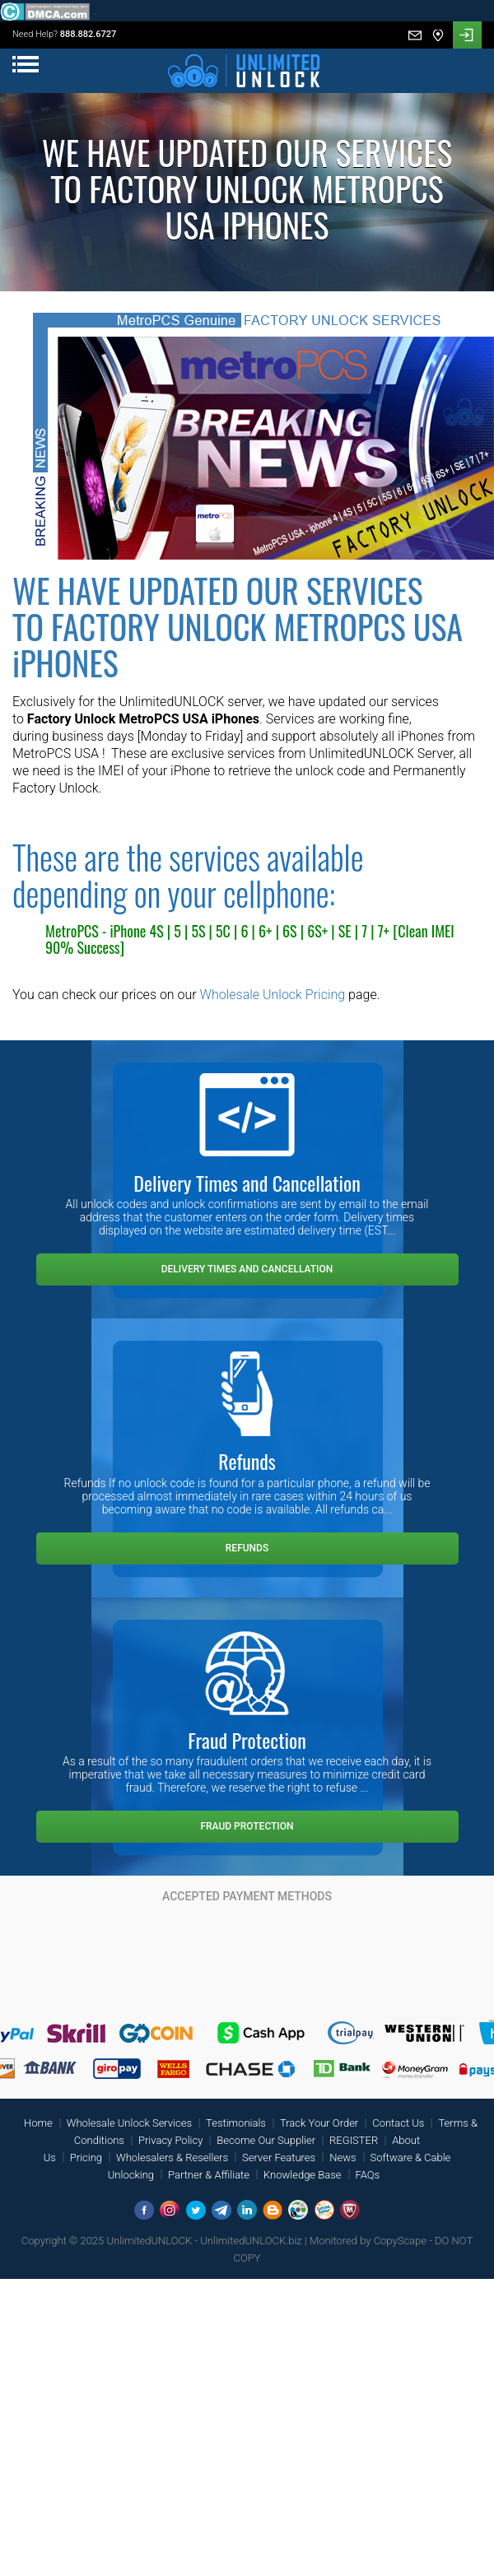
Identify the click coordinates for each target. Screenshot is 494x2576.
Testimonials (236, 2123)
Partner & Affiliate (208, 2175)
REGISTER (353, 2140)
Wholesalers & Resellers (172, 2157)
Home (38, 2123)
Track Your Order (319, 2123)
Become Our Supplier (266, 2140)
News (342, 2157)
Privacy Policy (170, 2140)
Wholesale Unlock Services (129, 2123)
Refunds (247, 1548)
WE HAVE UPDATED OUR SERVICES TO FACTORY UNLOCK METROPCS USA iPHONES (237, 626)
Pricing (86, 2157)
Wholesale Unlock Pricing (273, 994)
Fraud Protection (246, 1826)
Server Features (278, 2157)
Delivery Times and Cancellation (247, 1269)
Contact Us (398, 2123)
